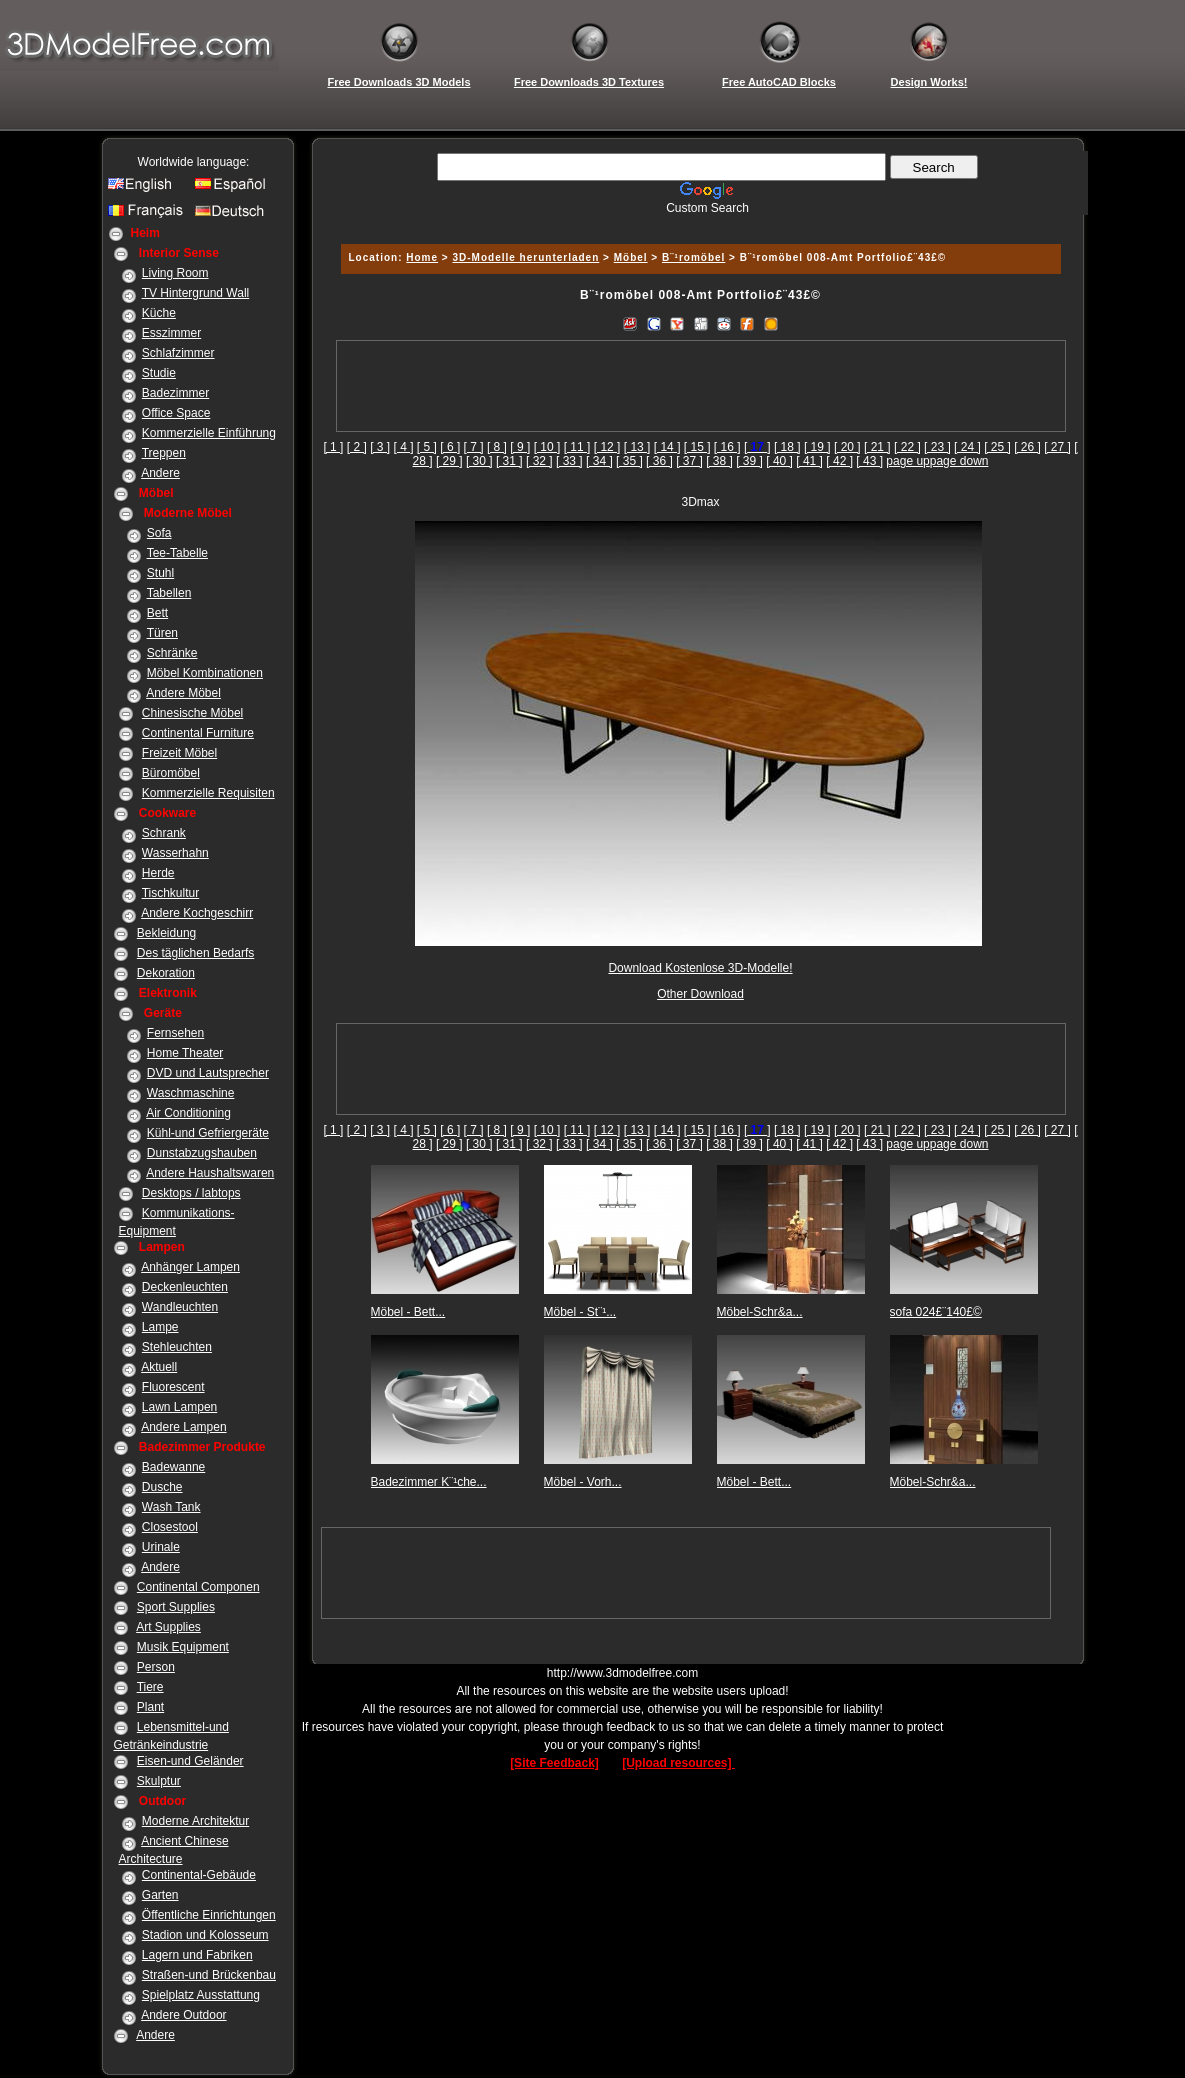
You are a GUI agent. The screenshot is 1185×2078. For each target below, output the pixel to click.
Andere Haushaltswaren (210, 1173)
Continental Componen (198, 1587)
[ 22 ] (907, 447)
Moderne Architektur (195, 1821)
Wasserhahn (175, 853)
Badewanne (173, 1467)
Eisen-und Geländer (190, 1761)
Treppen (164, 453)
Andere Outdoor (183, 2015)
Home (422, 257)
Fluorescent (173, 1387)
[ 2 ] (357, 447)
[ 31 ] (509, 461)
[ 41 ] (809, 461)
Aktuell (159, 1367)
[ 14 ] (667, 447)
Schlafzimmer (178, 353)
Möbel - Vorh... (583, 1482)
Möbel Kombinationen (205, 673)
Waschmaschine (191, 1093)
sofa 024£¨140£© (936, 1312)
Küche (159, 313)
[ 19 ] (817, 447)
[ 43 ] (869, 461)
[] (757, 447)
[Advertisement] (698, 222)
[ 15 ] (697, 447)
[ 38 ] (719, 461)
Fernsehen (175, 1033)
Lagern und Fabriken (197, 1955)
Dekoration (166, 973)
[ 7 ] (474, 447)
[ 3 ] (380, 447)
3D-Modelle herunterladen (525, 257)
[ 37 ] (689, 461)
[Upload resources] (678, 1763)
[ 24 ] (967, 447)
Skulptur (159, 1781)
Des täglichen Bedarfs (195, 953)
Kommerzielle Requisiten (208, 793)
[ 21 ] (877, 447)
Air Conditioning (188, 1113)
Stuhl (160, 573)
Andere (160, 473)
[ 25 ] (997, 447)
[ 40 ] (779, 461)
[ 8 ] (497, 447)
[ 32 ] (539, 461)
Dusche (162, 1487)
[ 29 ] (449, 461)
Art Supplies (168, 1627)
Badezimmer (175, 393)
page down (959, 461)
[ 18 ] (787, 447)
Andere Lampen (183, 1427)
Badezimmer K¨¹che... (429, 1482)
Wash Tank (171, 1507)
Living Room (175, 273)
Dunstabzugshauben (202, 1153)
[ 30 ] (479, 461)
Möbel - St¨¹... (580, 1312)
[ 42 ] (839, 461)
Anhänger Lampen (190, 1267)
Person (156, 1667)
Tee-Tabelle (177, 553)
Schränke (172, 653)
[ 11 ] (577, 447)
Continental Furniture (198, 733)
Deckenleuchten (185, 1287)
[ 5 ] (427, 447)
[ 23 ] (937, 447)
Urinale (161, 1547)
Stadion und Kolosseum (205, 1935)
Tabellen (169, 593)
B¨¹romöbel (693, 257)
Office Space (176, 413)
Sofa (159, 533)
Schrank (164, 833)
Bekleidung (166, 933)
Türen (162, 633)
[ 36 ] (659, 461)
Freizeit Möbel (179, 753)
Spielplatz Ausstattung (201, 1995)
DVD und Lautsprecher (208, 1073)
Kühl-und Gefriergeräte (208, 1133)
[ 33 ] (569, 461)
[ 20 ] (847, 447)
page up (907, 461)
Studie (159, 373)
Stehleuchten (177, 1347)
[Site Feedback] (554, 1763)
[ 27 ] (1057, 447)
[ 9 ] (520, 447)
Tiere (150, 1687)
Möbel (631, 257)
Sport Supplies (176, 1607)
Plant (150, 1707)
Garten (160, 1895)
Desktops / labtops (191, 1193)
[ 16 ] (727, 447)
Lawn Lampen (179, 1407)
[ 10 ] (547, 447)
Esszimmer (171, 333)
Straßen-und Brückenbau (209, 1975)
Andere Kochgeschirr (197, 913)
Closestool (170, 1527)
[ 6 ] (450, 447)
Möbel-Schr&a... (760, 1312)
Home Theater (185, 1053)
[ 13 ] (637, 447)
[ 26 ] (1027, 447)
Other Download (700, 994)
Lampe (160, 1327)
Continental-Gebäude (199, 1875)
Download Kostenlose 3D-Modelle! (700, 968)
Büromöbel (171, 773)
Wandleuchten (180, 1307)
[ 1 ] (333, 447)
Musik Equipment (183, 1647)
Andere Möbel (183, 693)
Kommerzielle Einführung (209, 433)
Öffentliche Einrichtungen (209, 1915)
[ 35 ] (629, 461)
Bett (157, 613)
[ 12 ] (607, 447)
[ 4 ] (404, 447)
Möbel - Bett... (408, 1312)
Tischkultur (171, 893)
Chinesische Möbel (192, 713)
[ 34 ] (599, 461)
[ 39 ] (749, 461)
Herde (158, 873)
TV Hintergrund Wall (196, 293)
